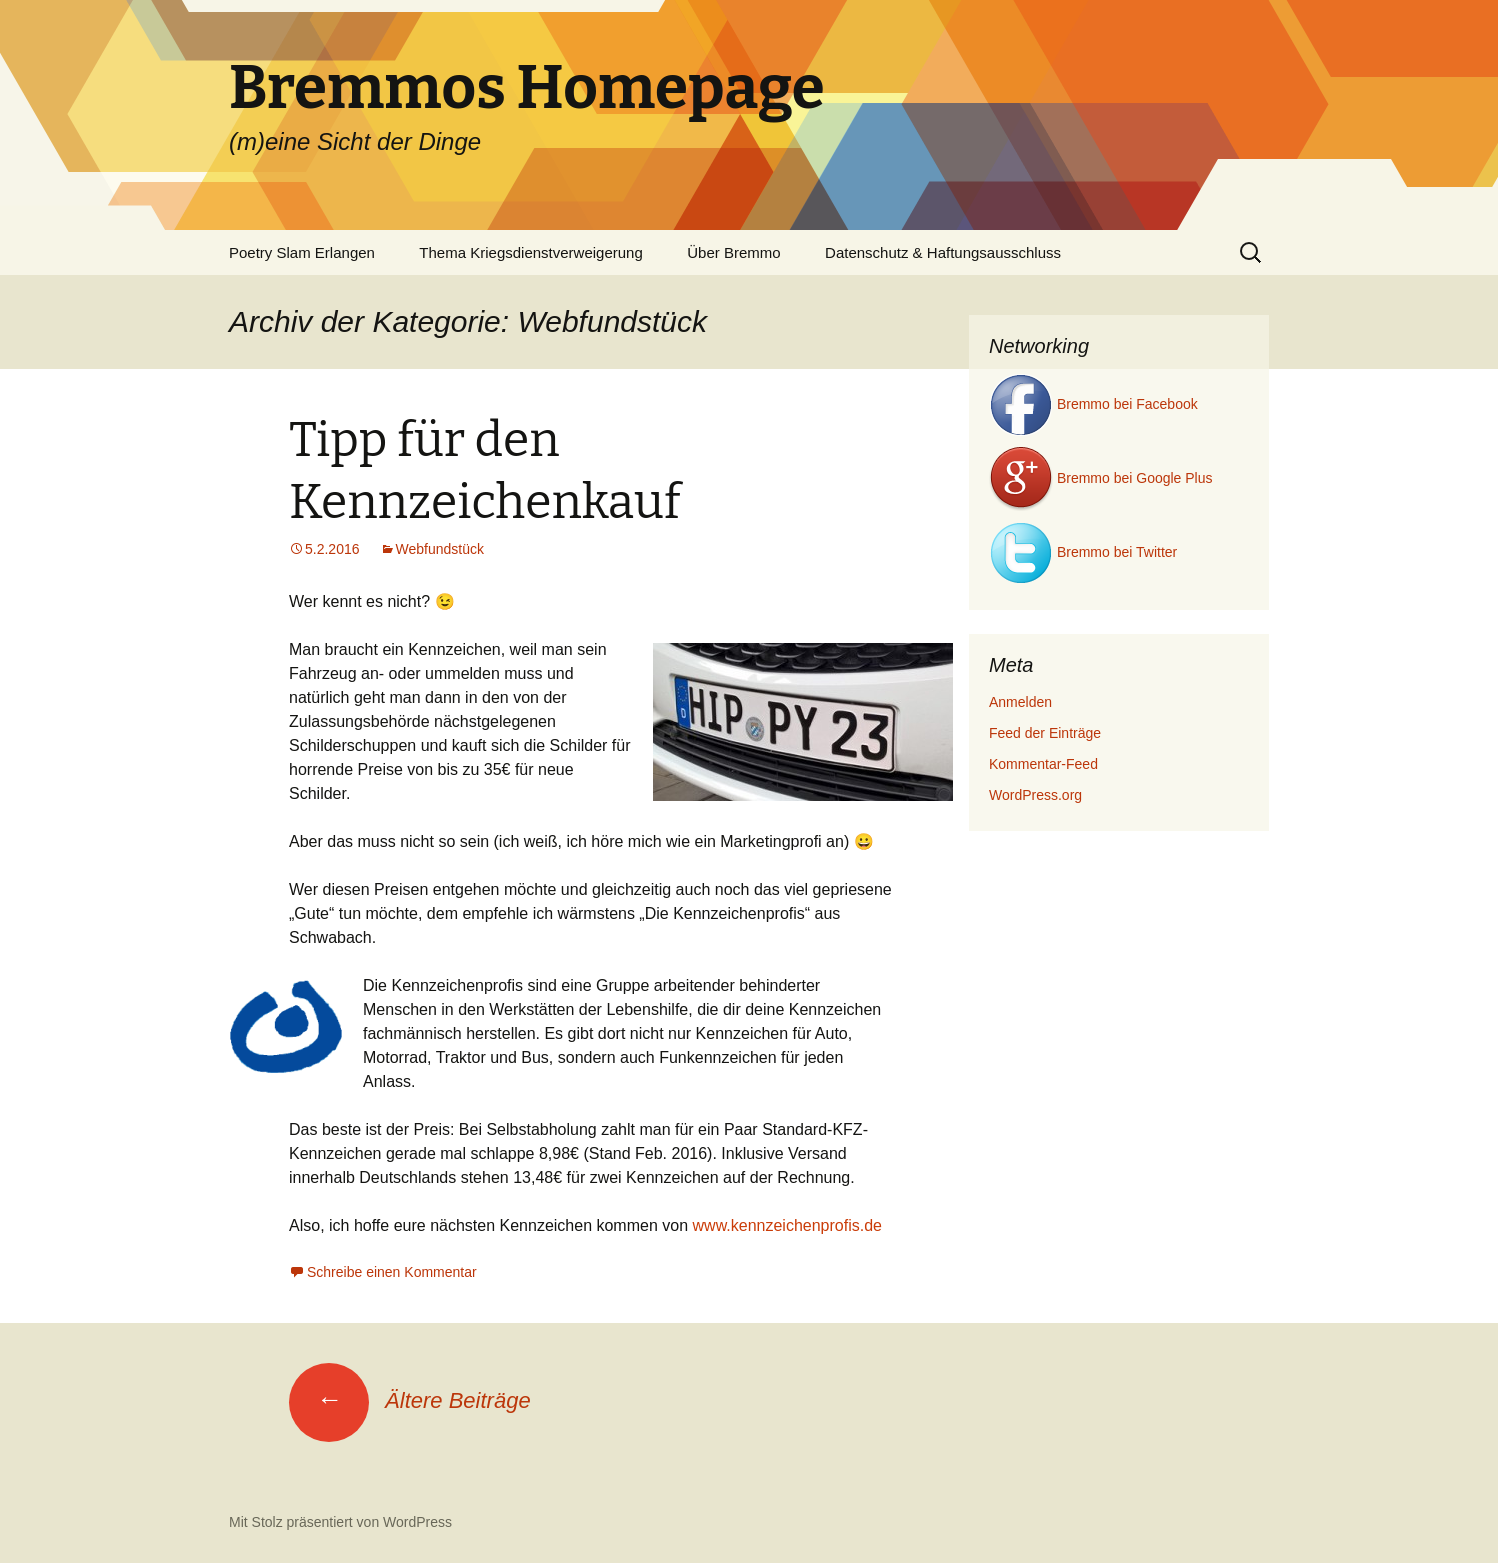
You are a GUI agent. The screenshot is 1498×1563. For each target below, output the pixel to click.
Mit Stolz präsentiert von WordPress (340, 1522)
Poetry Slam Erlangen (302, 252)
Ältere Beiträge (410, 1400)
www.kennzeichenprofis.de (787, 1225)
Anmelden (1020, 702)
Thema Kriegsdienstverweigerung (530, 252)
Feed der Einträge (1045, 733)
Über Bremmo (733, 252)
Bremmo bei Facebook (1093, 404)
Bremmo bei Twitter (1083, 552)
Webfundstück (440, 549)
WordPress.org (1035, 795)
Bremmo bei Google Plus (1101, 478)
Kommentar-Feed (1043, 764)
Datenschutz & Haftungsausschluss (943, 252)
